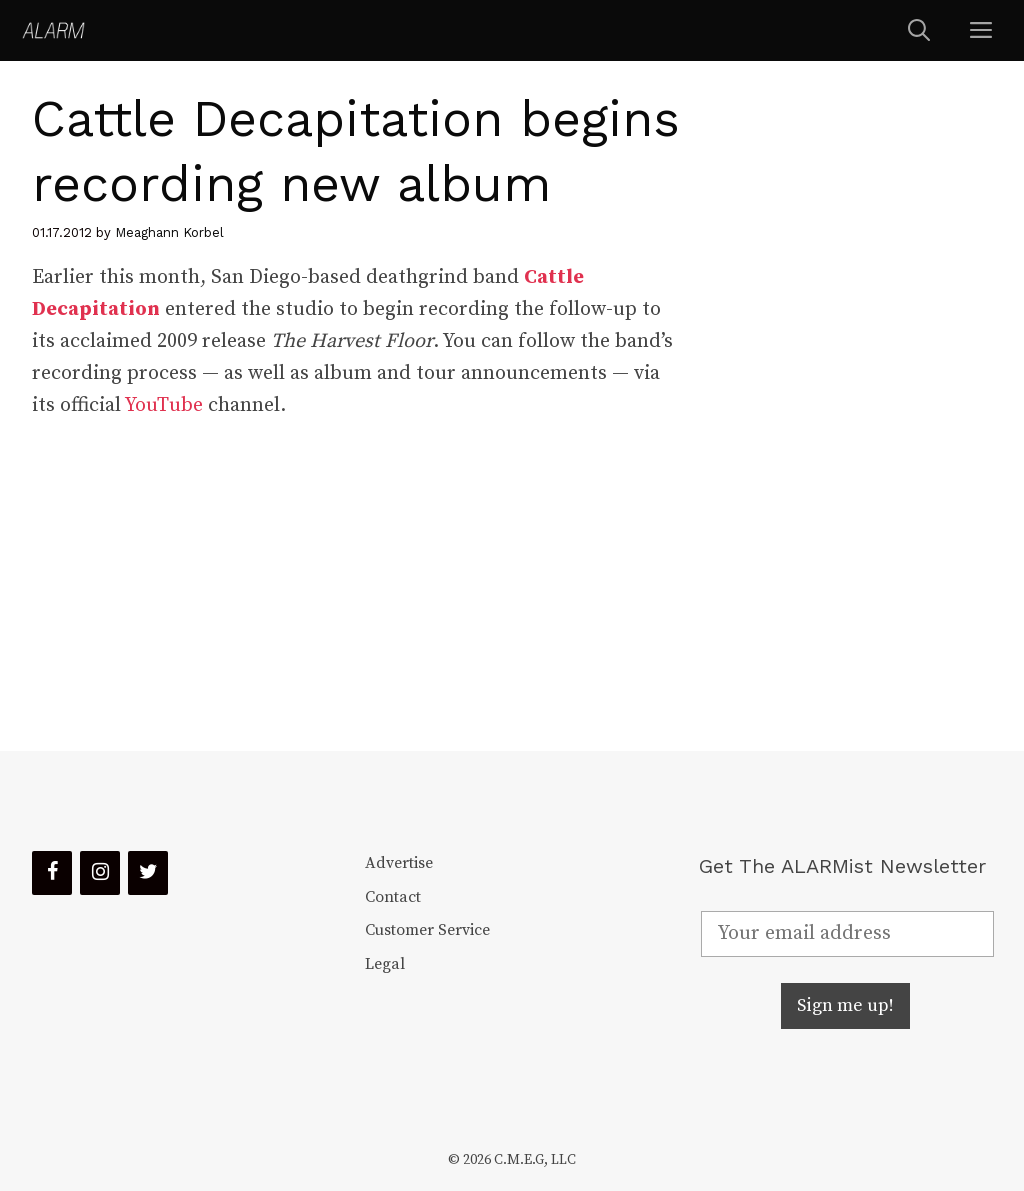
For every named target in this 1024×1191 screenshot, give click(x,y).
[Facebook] (52, 873)
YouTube (164, 405)
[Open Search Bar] (919, 30)
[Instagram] (100, 873)
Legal (385, 964)
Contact (393, 897)
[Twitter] (148, 873)
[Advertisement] (848, 406)
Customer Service (427, 930)
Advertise (399, 863)
